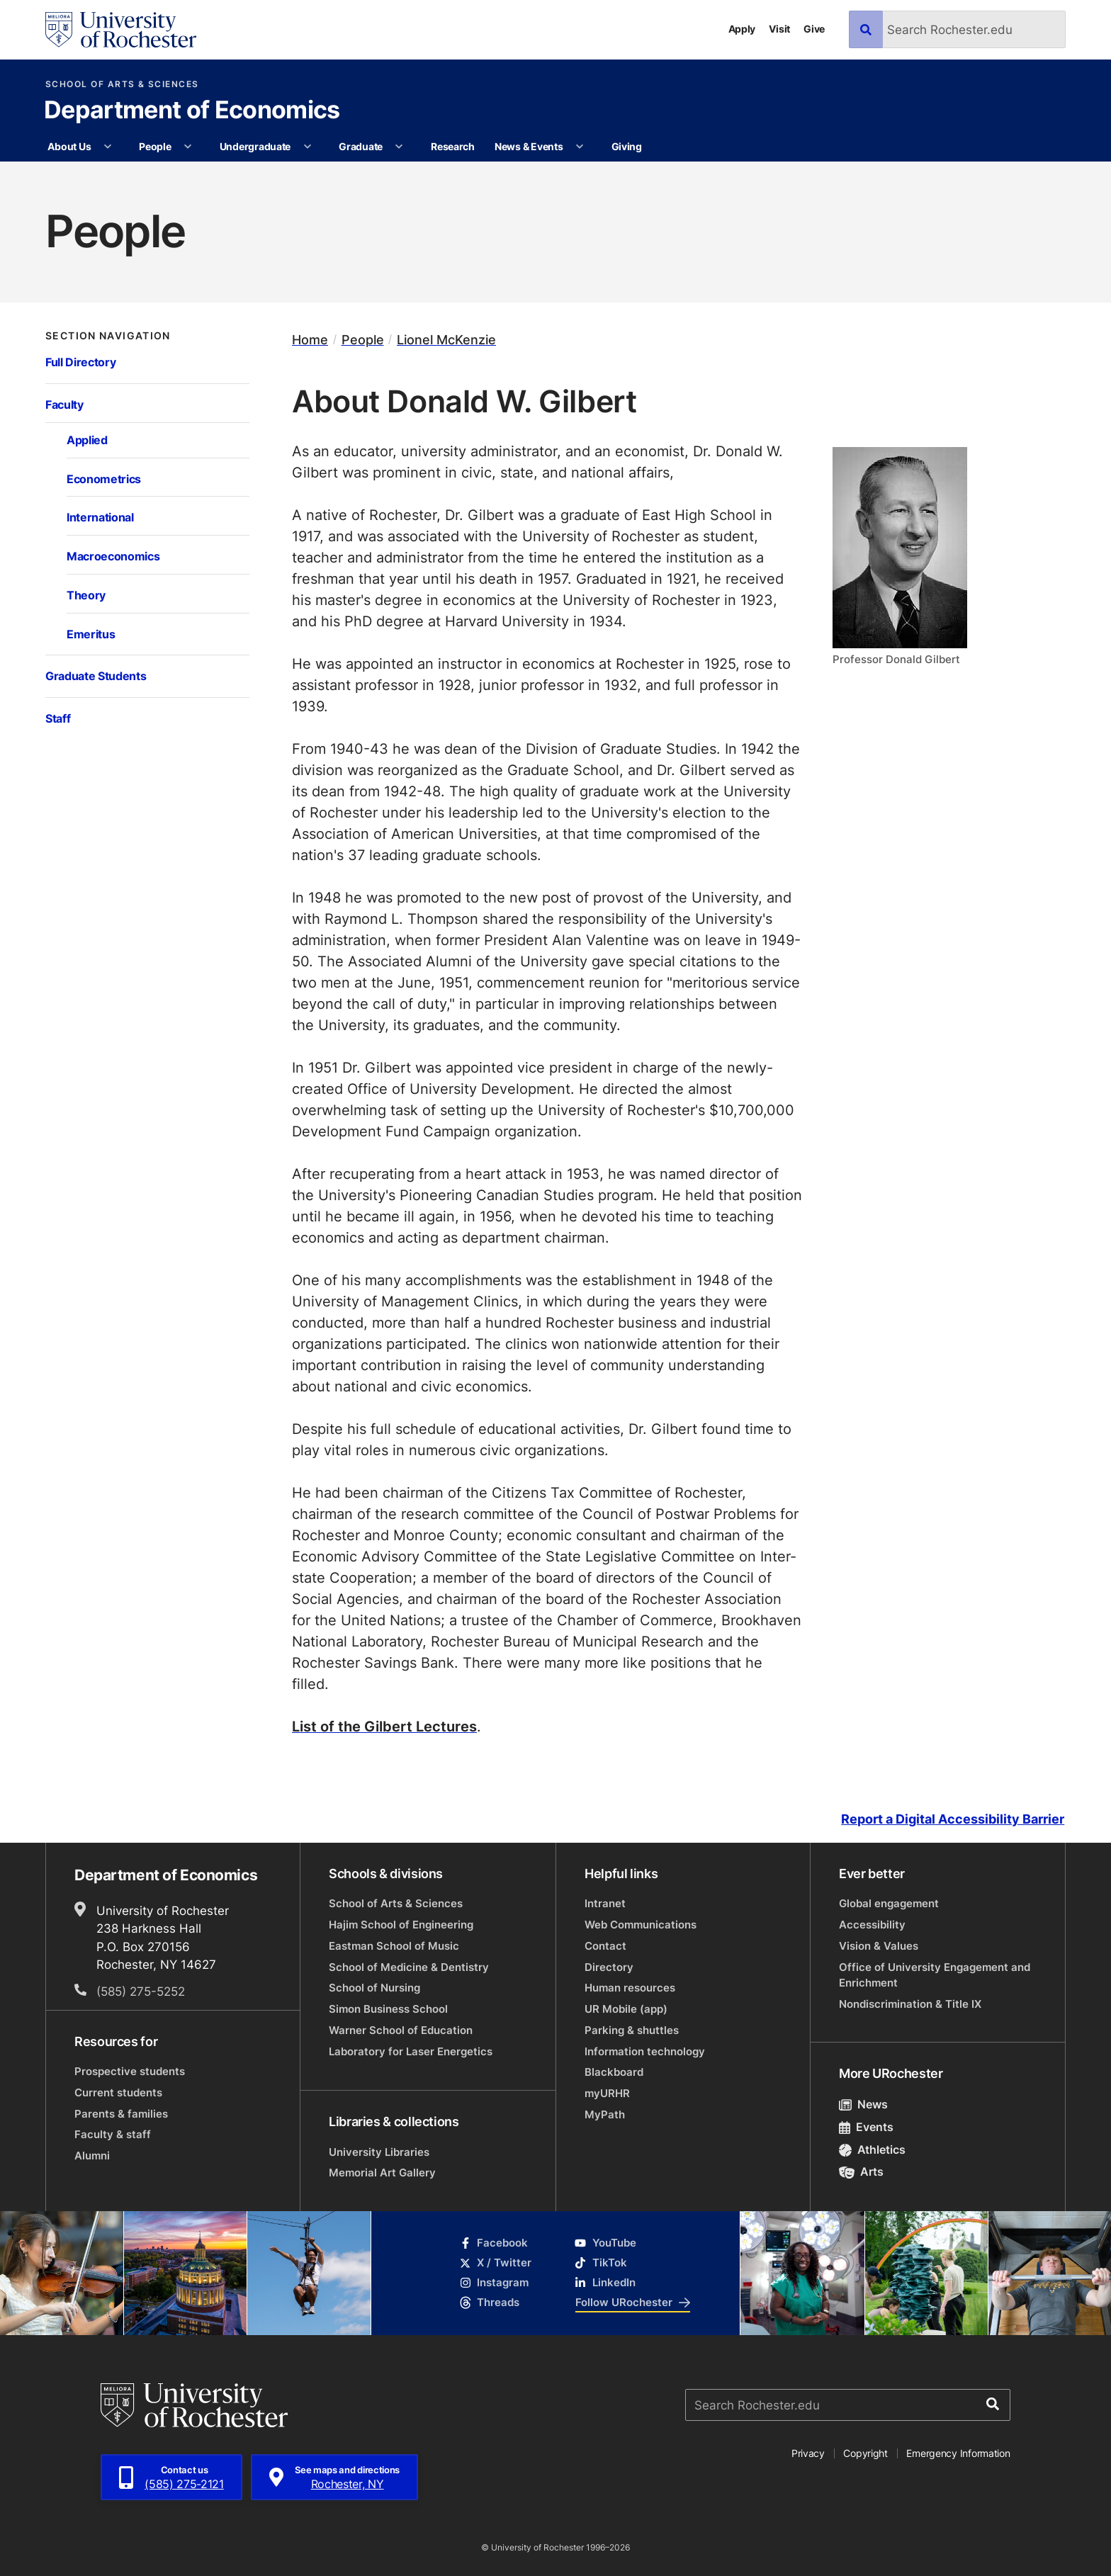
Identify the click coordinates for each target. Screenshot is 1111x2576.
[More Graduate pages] (399, 147)
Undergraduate (255, 146)
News (863, 2104)
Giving (626, 146)
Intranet (605, 1903)
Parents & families (121, 2113)
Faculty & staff (112, 2134)
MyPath (605, 2114)
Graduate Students (95, 675)
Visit (779, 28)
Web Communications (641, 1924)
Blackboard (614, 2071)
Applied (87, 439)
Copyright (865, 2453)
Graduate (361, 146)
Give (814, 28)
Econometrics (104, 478)
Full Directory (80, 362)
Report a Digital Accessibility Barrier (952, 1819)
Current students (118, 2092)
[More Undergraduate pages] (307, 147)
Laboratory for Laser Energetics (410, 2051)
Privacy (808, 2453)
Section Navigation (108, 336)
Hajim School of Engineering (401, 1924)
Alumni (92, 2155)
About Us (69, 146)
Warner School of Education (401, 2030)
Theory (86, 595)
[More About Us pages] (108, 147)
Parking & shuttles (632, 2030)
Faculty (64, 404)
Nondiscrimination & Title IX (910, 2003)
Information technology (645, 2051)
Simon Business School (388, 2008)
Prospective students (129, 2071)
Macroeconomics (113, 556)
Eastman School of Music (394, 1945)
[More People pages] (188, 147)
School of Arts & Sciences (122, 84)
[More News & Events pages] (580, 147)
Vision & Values (878, 1945)
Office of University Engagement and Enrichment (934, 1975)
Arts (861, 2171)
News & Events (529, 146)
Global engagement (889, 1903)
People (155, 146)
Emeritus (91, 634)
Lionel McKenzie (446, 340)
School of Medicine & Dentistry (409, 1967)
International (100, 517)
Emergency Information (958, 2453)
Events (866, 2127)
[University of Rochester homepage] (120, 29)
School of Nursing (374, 1987)
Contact (605, 1945)
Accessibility (872, 1924)
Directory (609, 1967)
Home (310, 340)
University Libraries (379, 2152)
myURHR (607, 2093)
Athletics (872, 2149)
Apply (742, 28)
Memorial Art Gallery (382, 2172)
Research (453, 146)
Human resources (630, 1987)
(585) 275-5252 (140, 1990)
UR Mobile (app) (626, 2008)
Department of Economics (191, 111)
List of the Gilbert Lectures (384, 1726)
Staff (57, 718)
